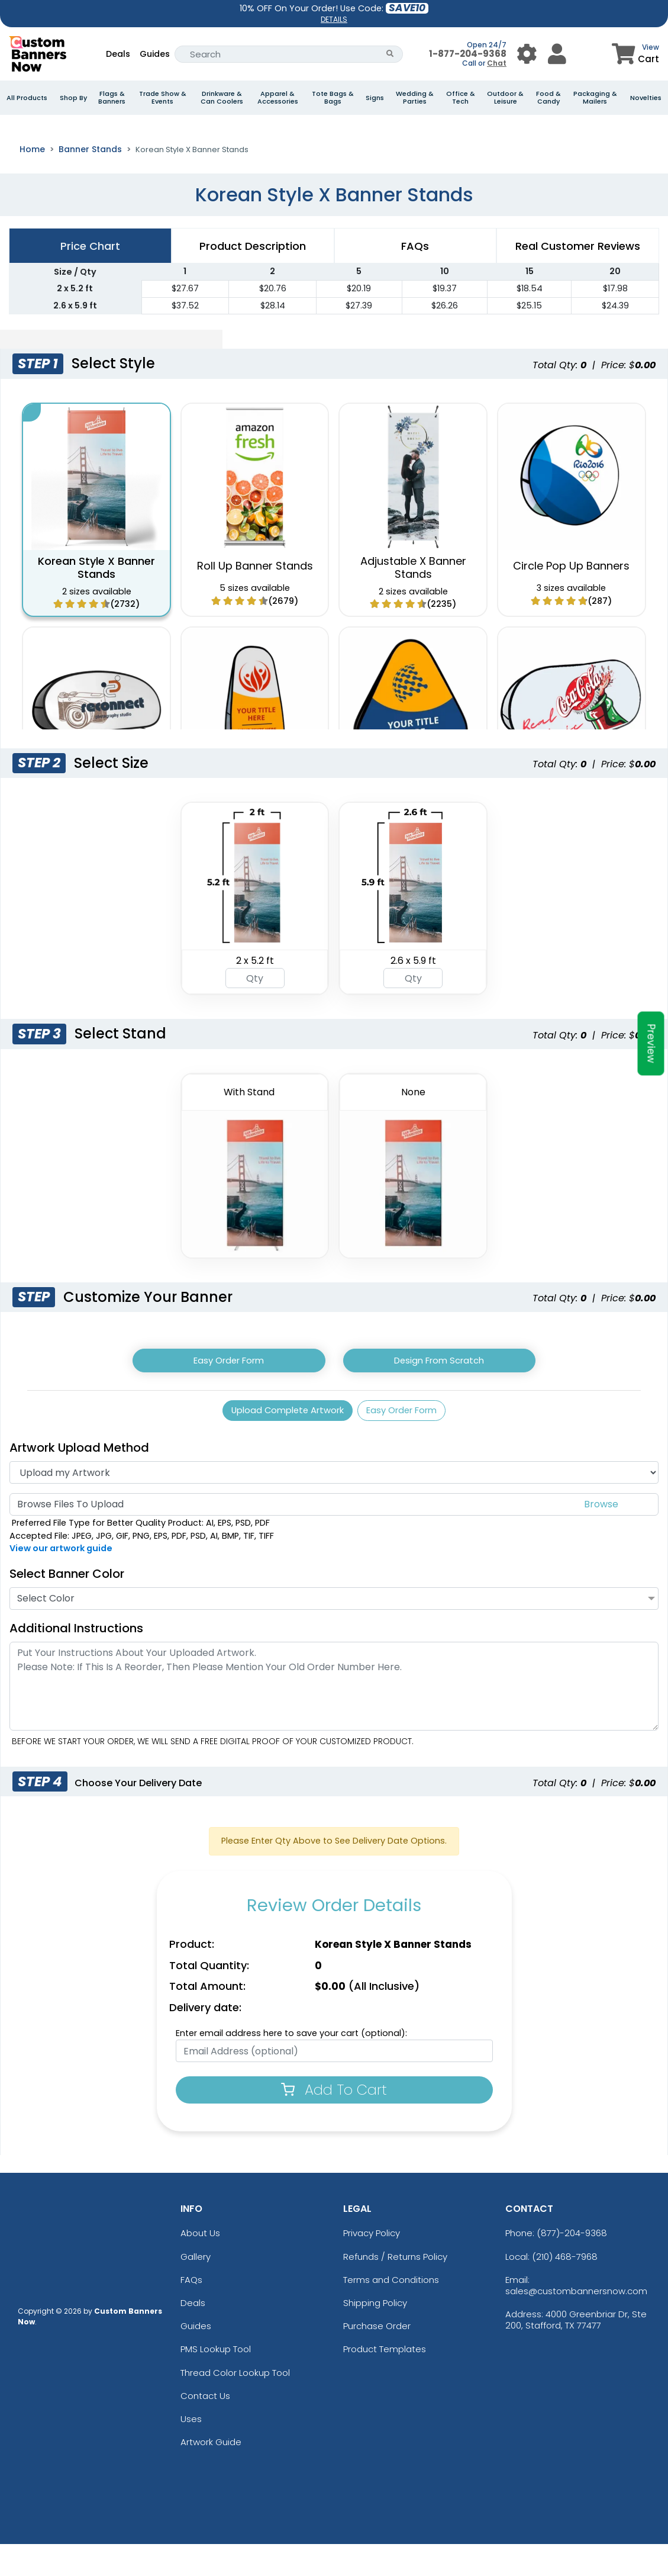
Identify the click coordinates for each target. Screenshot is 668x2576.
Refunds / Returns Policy (395, 2288)
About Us (200, 2265)
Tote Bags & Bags (333, 97)
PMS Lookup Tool (215, 2381)
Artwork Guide (210, 2474)
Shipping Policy (375, 2335)
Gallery (195, 2288)
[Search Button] (390, 54)
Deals (118, 54)
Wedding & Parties (415, 97)
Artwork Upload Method (79, 1479)
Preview (651, 1043)
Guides (155, 54)
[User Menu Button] (527, 54)
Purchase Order (377, 2358)
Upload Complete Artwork (282, 1439)
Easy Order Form (228, 1387)
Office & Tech (460, 97)
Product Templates (384, 2381)
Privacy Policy (371, 2265)
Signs (375, 98)
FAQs (191, 2311)
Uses (191, 2451)
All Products (27, 98)
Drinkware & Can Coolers (222, 97)
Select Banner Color (66, 1605)
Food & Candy (548, 97)
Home (32, 175)
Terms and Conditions (391, 2311)
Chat (496, 63)
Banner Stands (90, 175)
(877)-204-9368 (572, 2265)
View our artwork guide (60, 1580)
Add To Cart (334, 2121)
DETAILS (334, 19)
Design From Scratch (439, 1387)
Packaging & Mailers (595, 97)
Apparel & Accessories (277, 97)
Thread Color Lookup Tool (235, 2404)
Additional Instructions (76, 1660)
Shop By (73, 98)
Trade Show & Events (162, 97)
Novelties (645, 98)
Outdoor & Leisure (505, 97)
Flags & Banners (111, 97)
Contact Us (205, 2427)
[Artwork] (334, 1504)
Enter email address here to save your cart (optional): (291, 2065)
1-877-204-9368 (467, 53)
